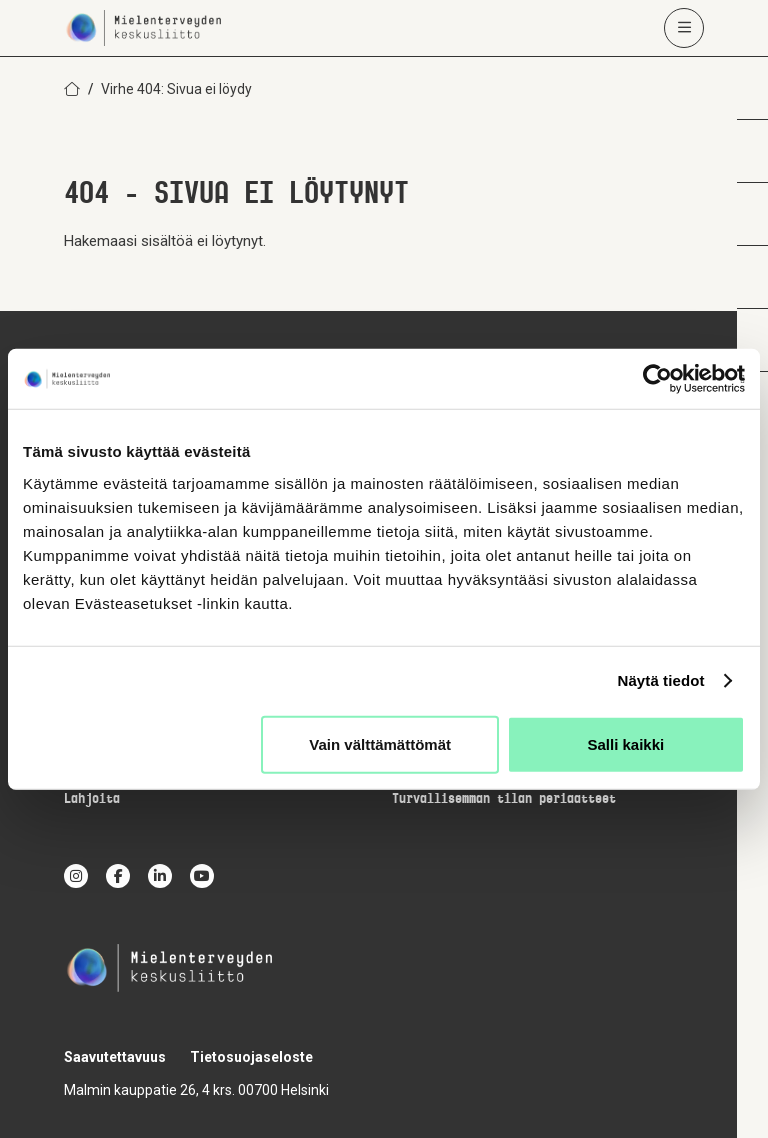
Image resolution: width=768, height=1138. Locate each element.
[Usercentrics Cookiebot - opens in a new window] (657, 379)
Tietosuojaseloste (251, 1057)
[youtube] (202, 876)
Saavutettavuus (115, 1057)
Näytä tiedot (661, 680)
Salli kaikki (626, 743)
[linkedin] (160, 876)
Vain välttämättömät (380, 743)
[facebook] (118, 876)
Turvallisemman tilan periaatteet (504, 799)
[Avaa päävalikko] (684, 28)
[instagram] (76, 876)
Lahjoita (92, 799)
